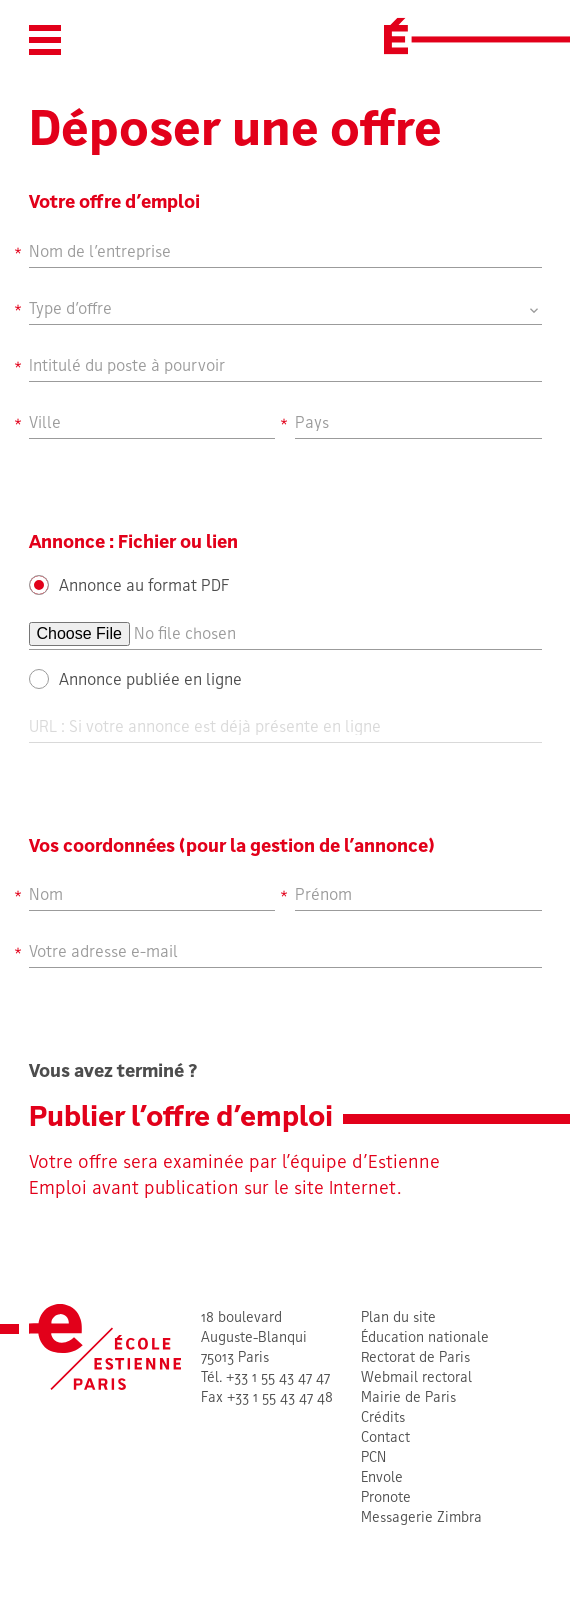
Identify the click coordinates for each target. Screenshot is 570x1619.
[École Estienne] (396, 36)
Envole (382, 1478)
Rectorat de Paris (415, 1358)
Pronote (386, 1498)
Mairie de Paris (408, 1398)
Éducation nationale (425, 1338)
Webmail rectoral (416, 1378)
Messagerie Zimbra (421, 1518)
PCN (373, 1458)
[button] (45, 40)
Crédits (383, 1418)
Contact (385, 1438)
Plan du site (398, 1318)
